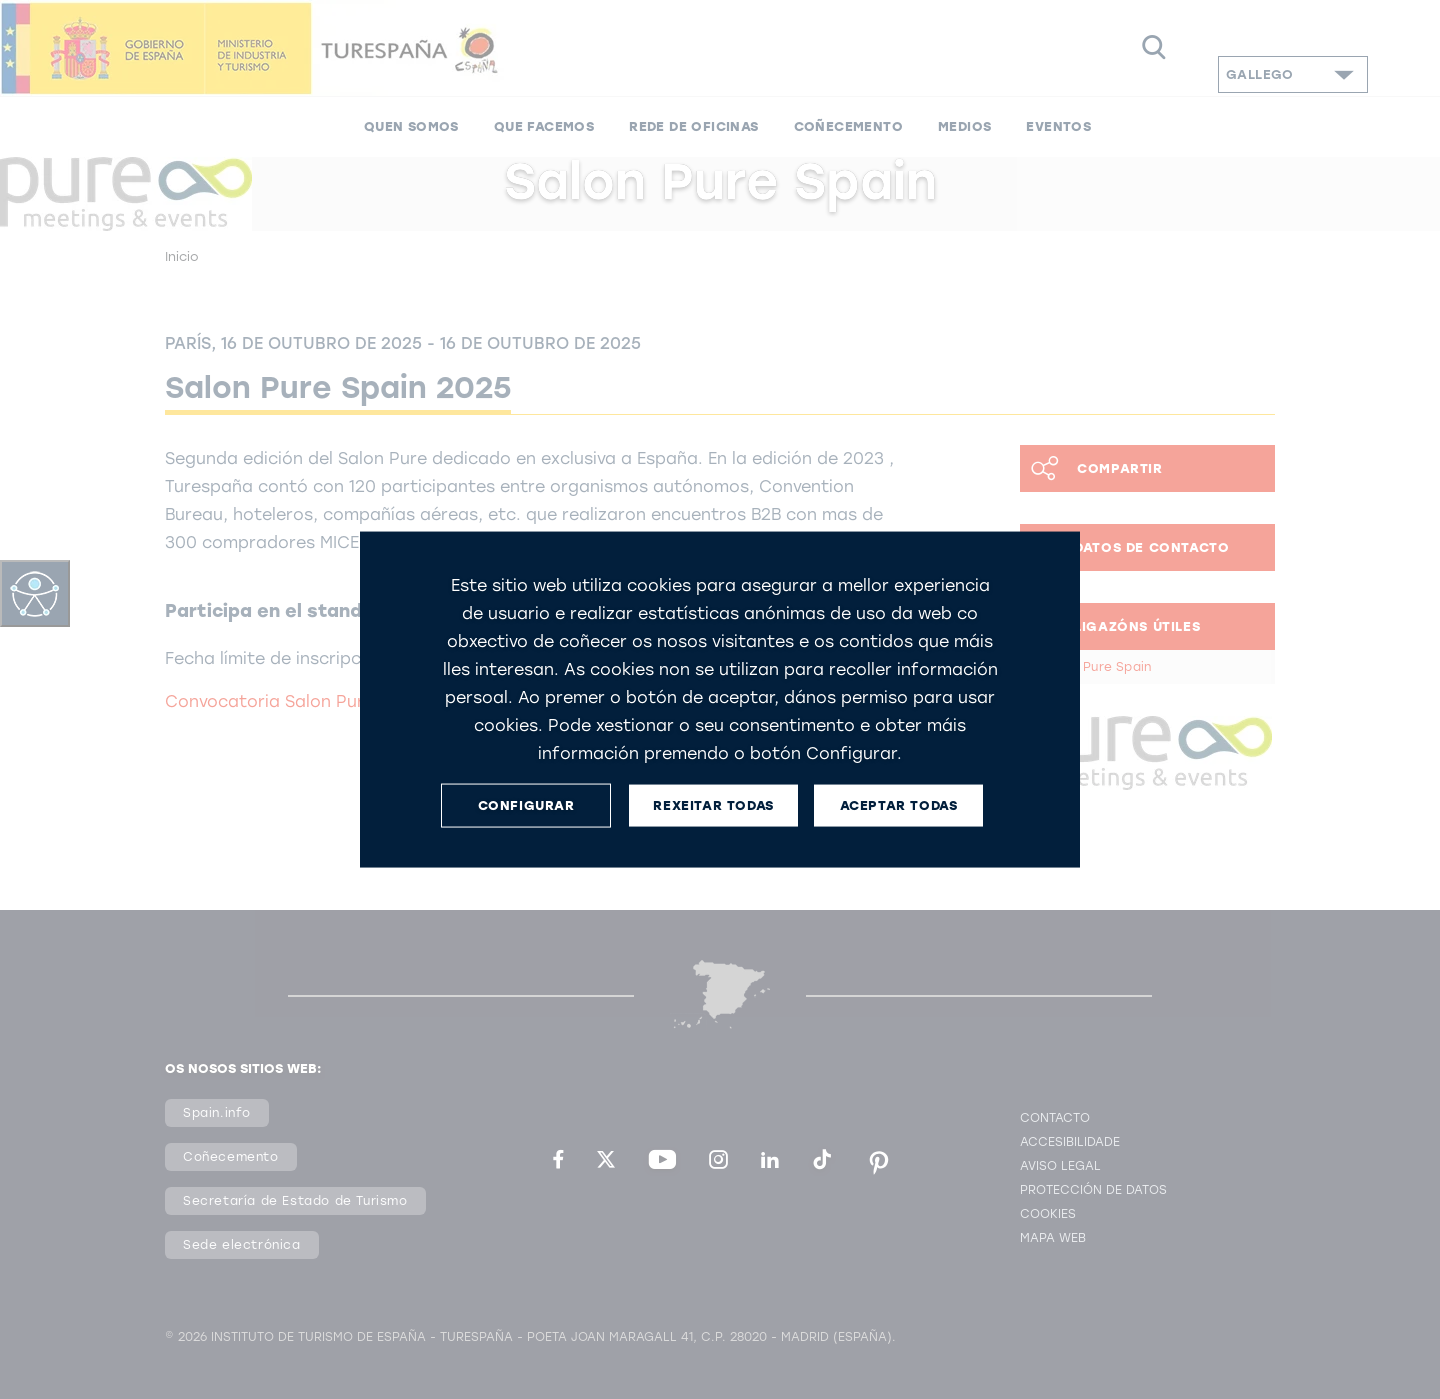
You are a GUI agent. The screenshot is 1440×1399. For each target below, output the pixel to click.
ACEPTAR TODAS (899, 805)
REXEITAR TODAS (713, 805)
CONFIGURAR (526, 805)
